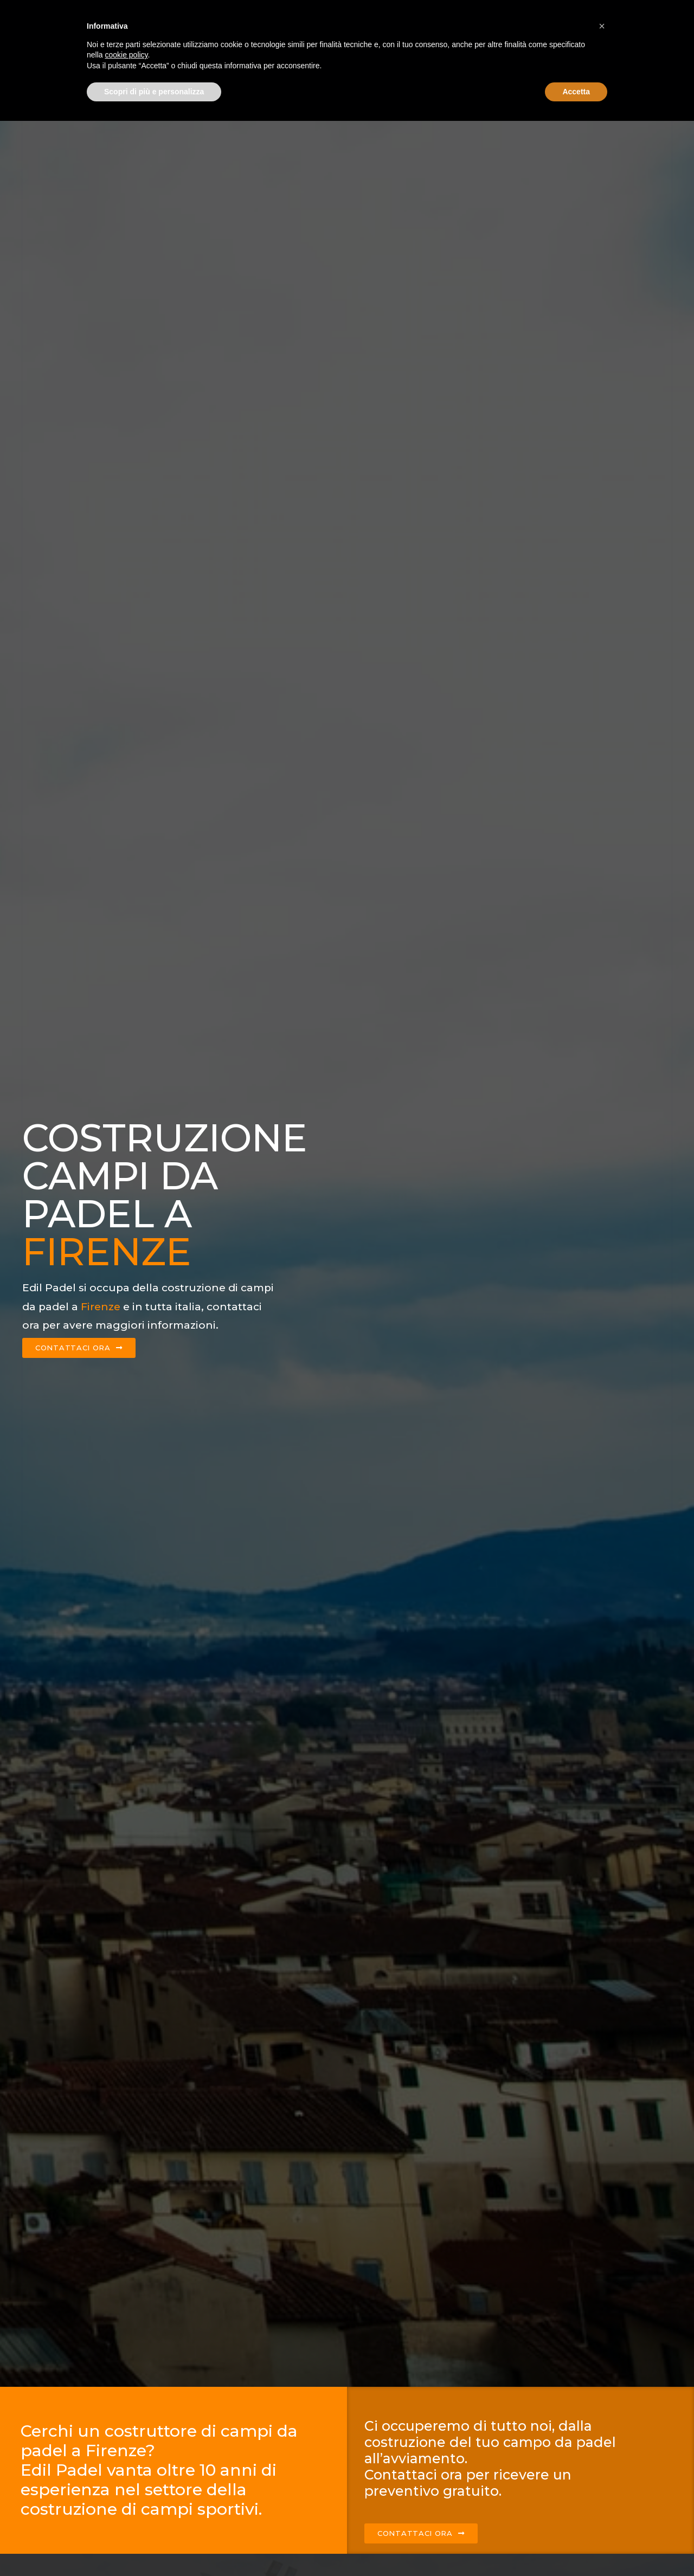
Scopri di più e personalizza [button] (154, 2546)
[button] (602, 2481)
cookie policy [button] (126, 2510)
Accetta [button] (576, 2546)
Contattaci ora (597, 14)
